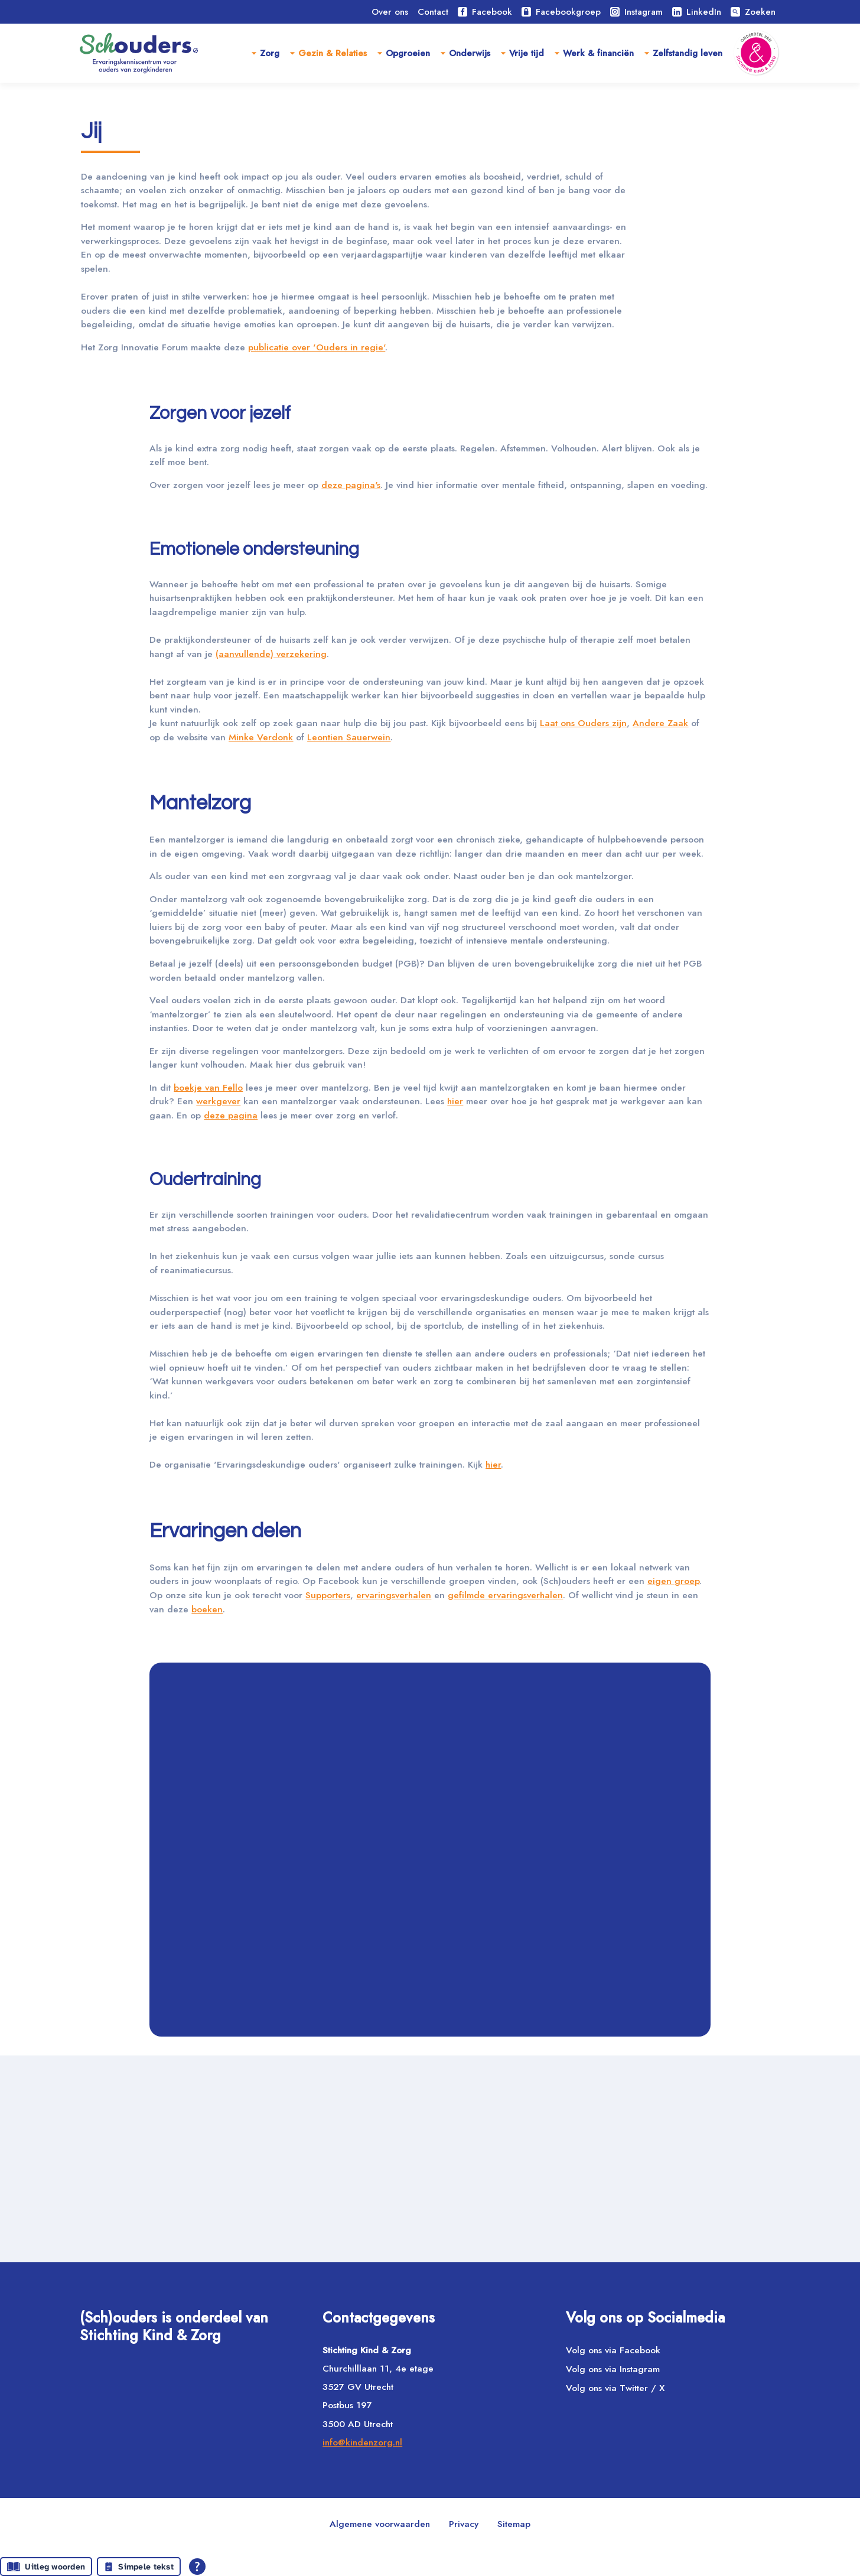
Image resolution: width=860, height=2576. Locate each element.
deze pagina (324, 1271)
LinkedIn (696, 11)
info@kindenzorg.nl (362, 2442)
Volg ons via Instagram (613, 2369)
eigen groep (237, 1799)
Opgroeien (408, 53)
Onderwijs (469, 53)
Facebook (485, 11)
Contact (433, 11)
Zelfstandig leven (687, 53)
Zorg (269, 53)
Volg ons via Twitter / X (615, 2388)
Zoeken (753, 11)
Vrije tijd (526, 53)
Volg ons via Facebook (613, 2350)
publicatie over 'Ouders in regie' (336, 411)
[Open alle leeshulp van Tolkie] (197, 2566)
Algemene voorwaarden (380, 2524)
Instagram (636, 11)
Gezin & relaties (162, 105)
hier (508, 1256)
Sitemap (513, 2524)
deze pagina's (369, 553)
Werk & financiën (598, 53)
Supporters (470, 1799)
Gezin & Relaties (332, 53)
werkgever (254, 1256)
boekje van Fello (212, 1241)
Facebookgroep (561, 11)
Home (94, 105)
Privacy (463, 2524)
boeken (440, 1814)
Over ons (390, 11)
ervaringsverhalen (542, 1799)
